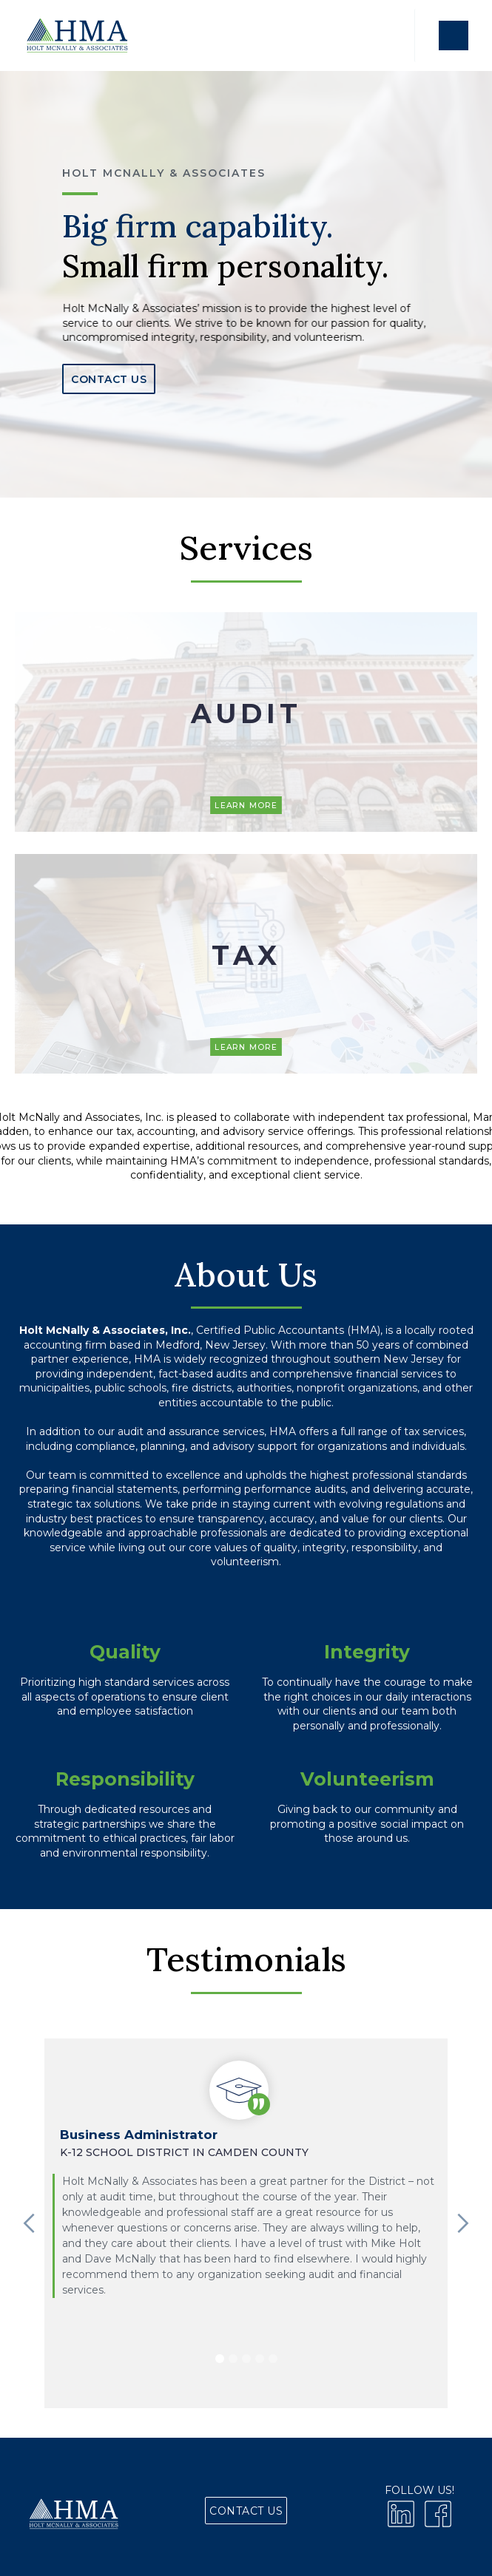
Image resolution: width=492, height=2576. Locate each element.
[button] (453, 35)
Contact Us (108, 379)
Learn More (246, 805)
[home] (76, 35)
